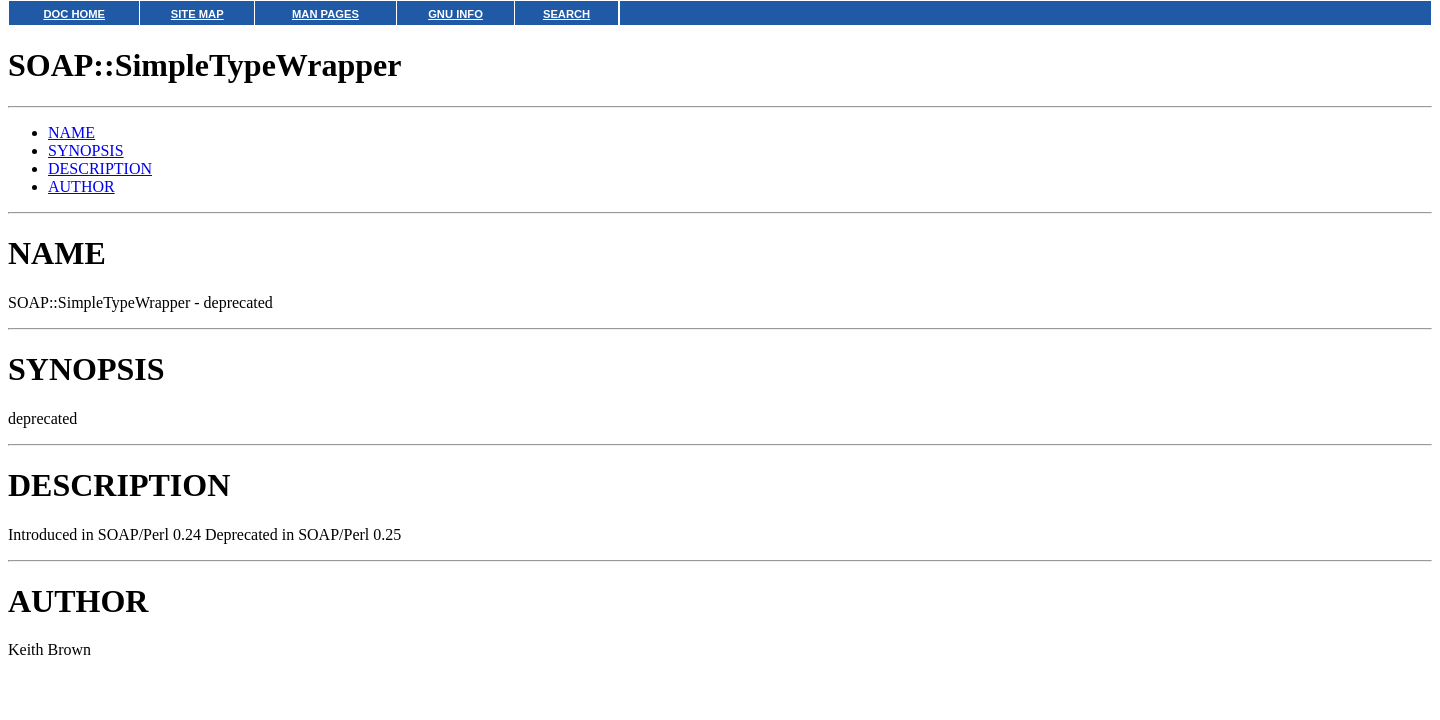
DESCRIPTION (100, 168)
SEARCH (566, 14)
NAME (71, 132)
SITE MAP (197, 14)
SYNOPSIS (86, 150)
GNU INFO (455, 14)
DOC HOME (74, 14)
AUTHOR (81, 186)
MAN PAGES (325, 14)
